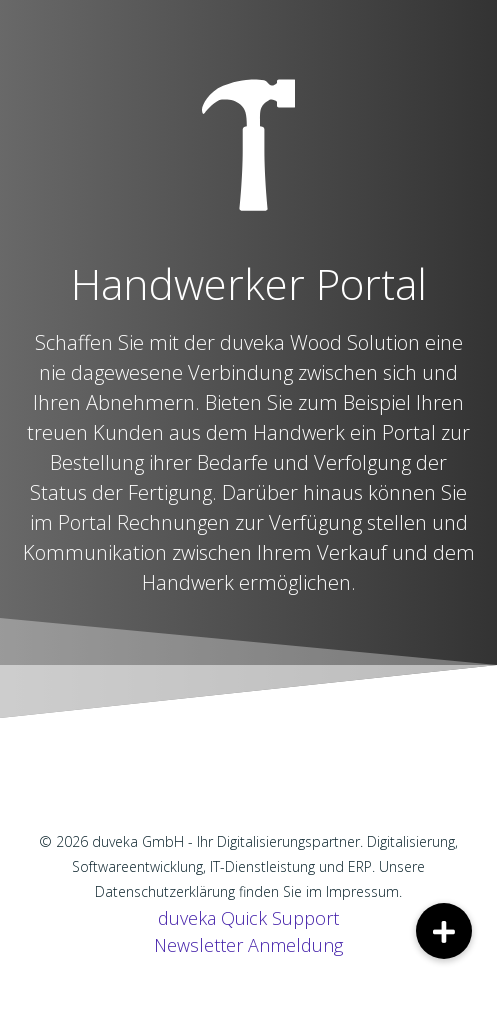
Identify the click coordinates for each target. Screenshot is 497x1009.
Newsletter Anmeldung (248, 945)
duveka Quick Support (248, 918)
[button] (444, 931)
